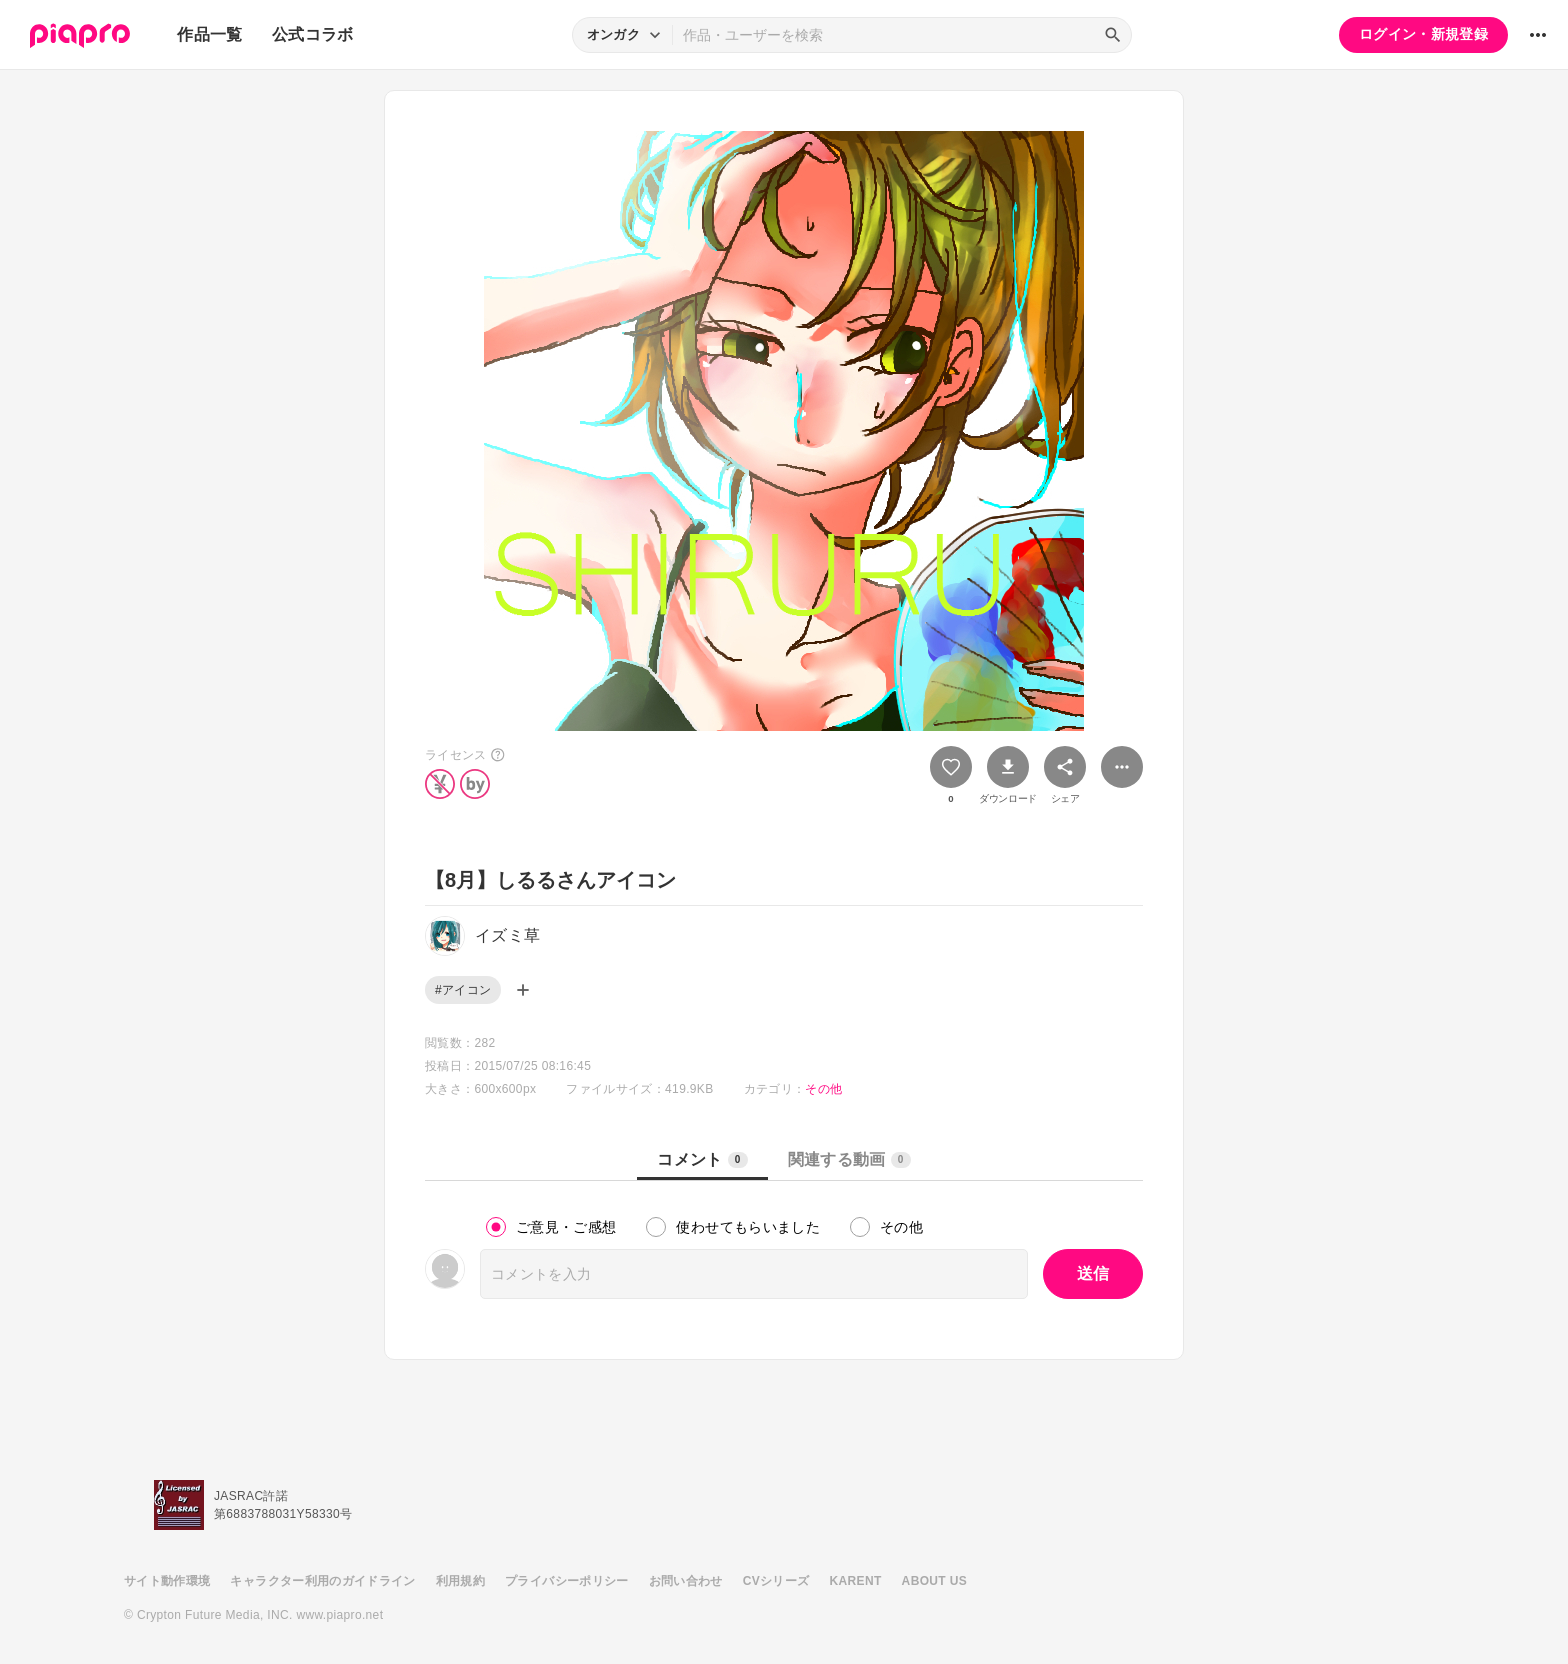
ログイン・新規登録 (1423, 34)
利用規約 (460, 1581)
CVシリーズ (776, 1581)
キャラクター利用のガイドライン (322, 1581)
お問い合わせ (686, 1581)
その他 (823, 1089)
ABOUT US (934, 1581)
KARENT (856, 1581)
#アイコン (463, 990)
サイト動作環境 (167, 1581)
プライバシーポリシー (567, 1581)
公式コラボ (313, 34)
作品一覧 (209, 34)
